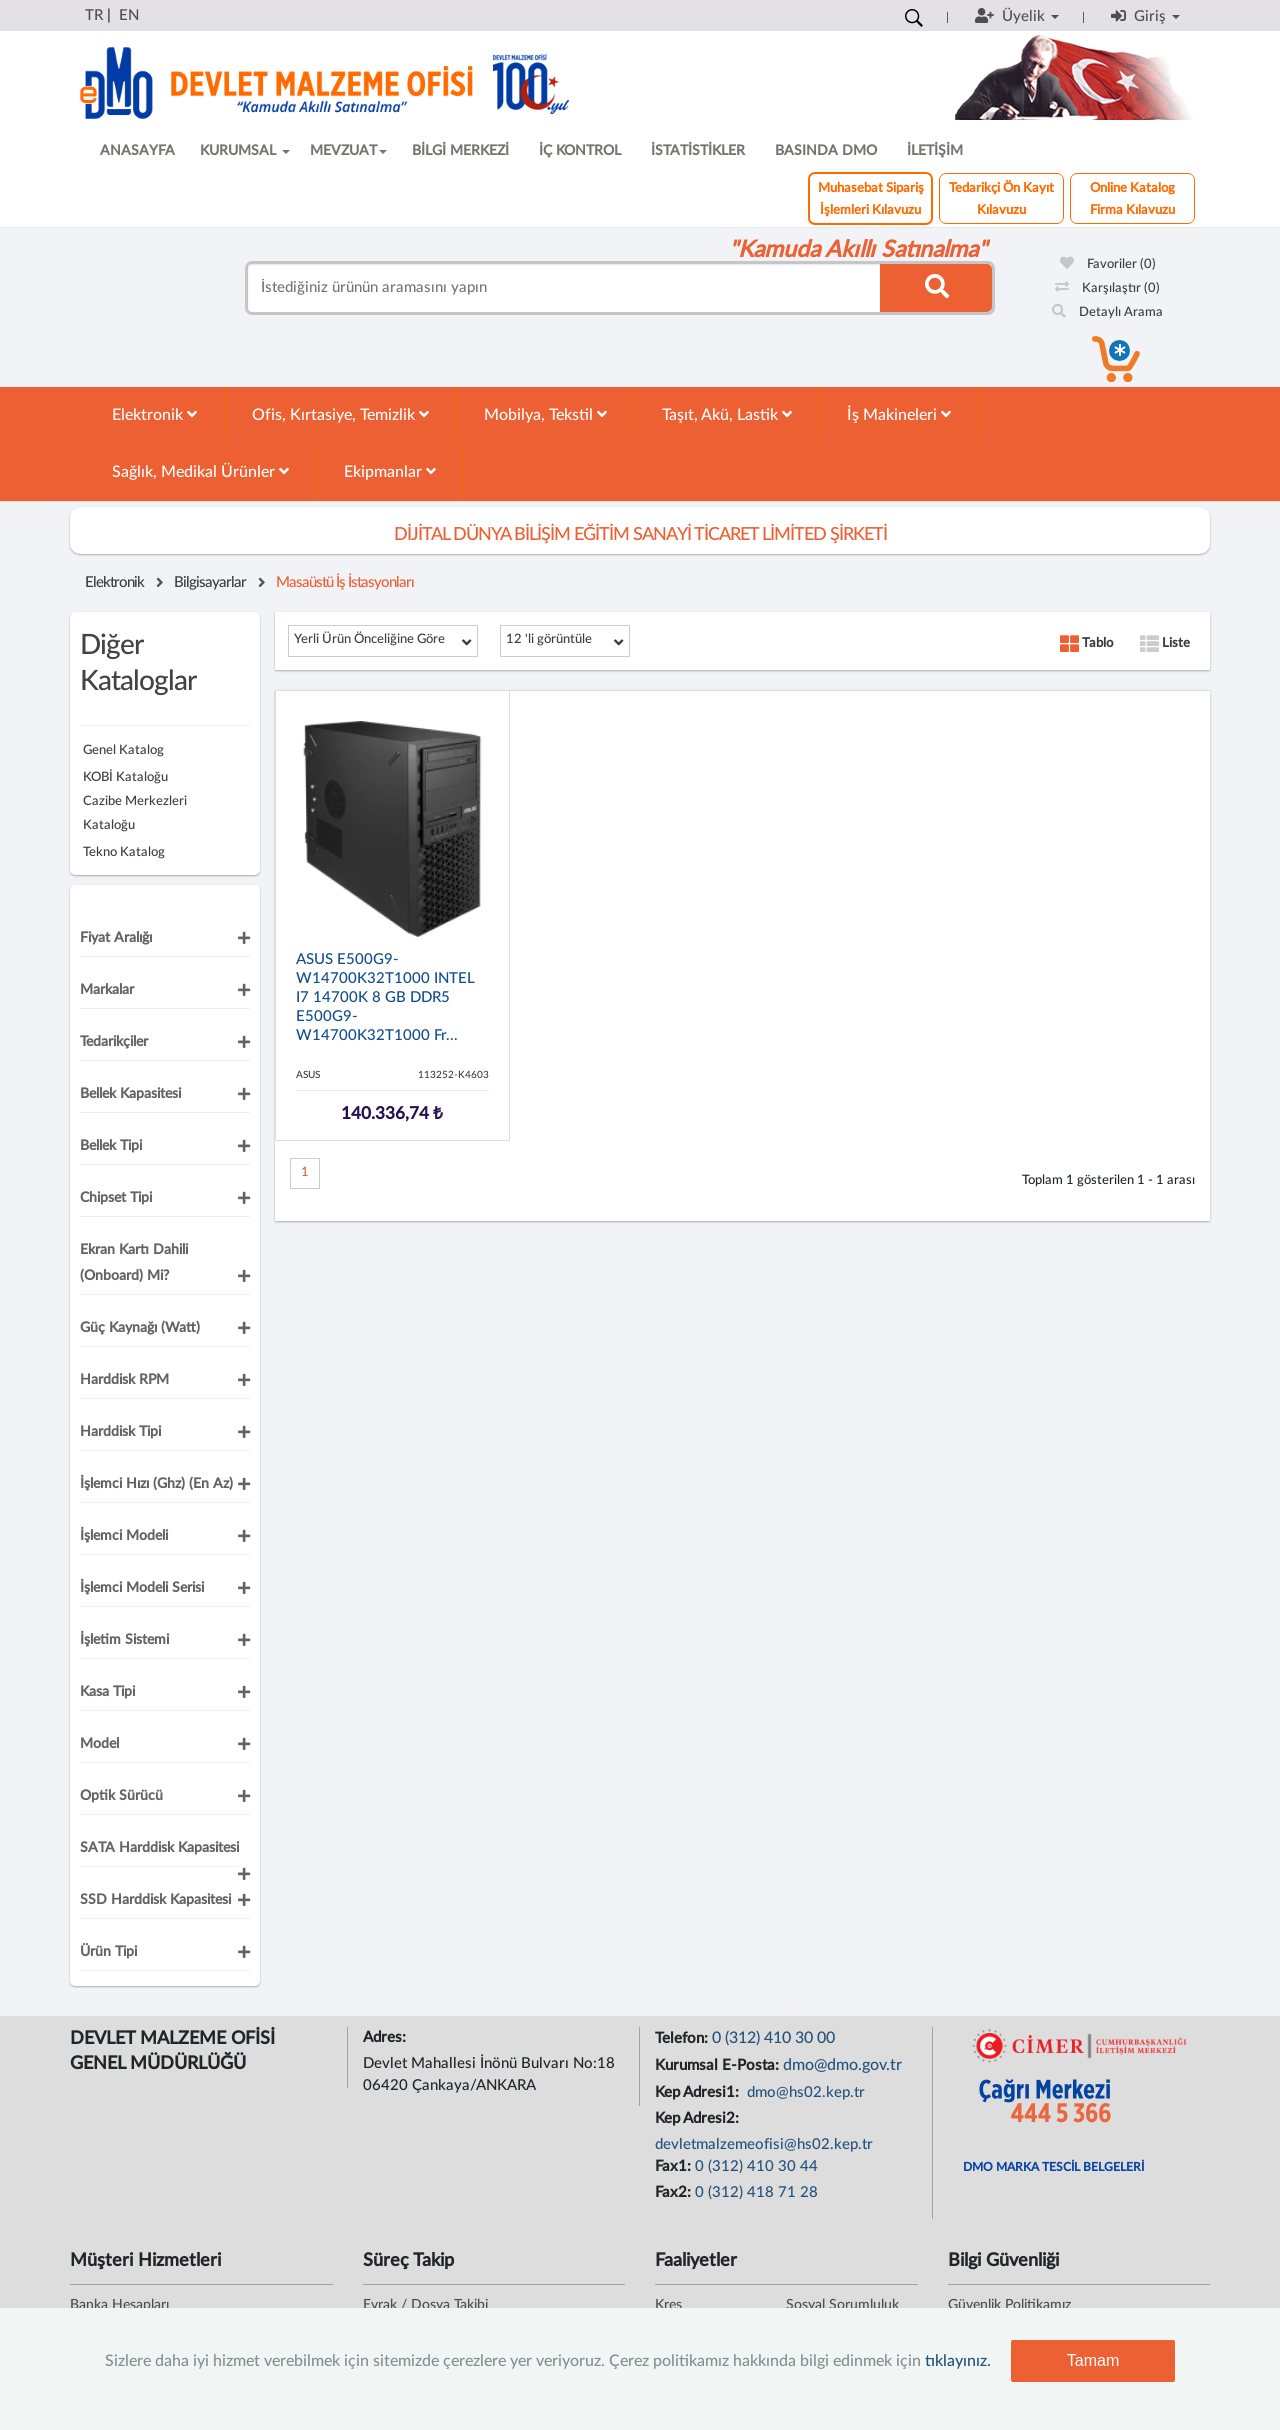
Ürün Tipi (108, 1952)
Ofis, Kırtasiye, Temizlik (340, 414)
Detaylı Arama (1107, 312)
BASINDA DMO (826, 151)
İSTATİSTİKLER (698, 151)
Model (99, 1744)
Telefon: (683, 2038)
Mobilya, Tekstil (545, 414)
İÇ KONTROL (580, 151)
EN (129, 15)
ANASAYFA (137, 151)
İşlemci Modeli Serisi (142, 1588)
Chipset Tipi (116, 1198)
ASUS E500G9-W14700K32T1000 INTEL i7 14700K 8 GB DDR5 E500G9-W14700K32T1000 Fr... (385, 997)
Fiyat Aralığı (116, 938)
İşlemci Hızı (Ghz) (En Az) (156, 1484)
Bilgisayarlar (210, 582)
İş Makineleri (899, 414)
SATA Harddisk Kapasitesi (159, 1848)
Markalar (107, 990)
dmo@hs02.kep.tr (804, 2092)
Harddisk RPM (124, 1380)
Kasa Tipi (107, 1692)
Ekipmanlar (390, 471)
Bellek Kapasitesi (130, 1094)
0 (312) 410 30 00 (773, 2038)
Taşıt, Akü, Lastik (727, 414)
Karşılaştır (1107, 288)
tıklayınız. (958, 2361)
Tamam (1093, 2360)
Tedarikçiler (114, 1042)
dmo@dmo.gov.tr (842, 2065)
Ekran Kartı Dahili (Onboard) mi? (134, 1263)
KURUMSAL (245, 151)
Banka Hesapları (119, 2305)
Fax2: (675, 2192)
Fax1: (675, 2166)
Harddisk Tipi (120, 1432)
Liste (1165, 643)
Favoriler (1108, 264)
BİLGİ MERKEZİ (460, 151)
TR (94, 15)
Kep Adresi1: (699, 2092)
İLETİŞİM (935, 151)
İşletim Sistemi (124, 1640)
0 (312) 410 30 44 (756, 2166)
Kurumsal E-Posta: (719, 2065)
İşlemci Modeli (124, 1536)
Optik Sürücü (121, 1796)
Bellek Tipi (111, 1146)
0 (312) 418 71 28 (756, 2192)
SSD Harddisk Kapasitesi (155, 1900)
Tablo (1086, 643)
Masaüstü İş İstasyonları (345, 582)
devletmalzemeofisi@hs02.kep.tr (764, 2144)
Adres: (386, 2037)
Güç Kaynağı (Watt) (140, 1328)
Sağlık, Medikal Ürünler (200, 471)
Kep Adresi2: (699, 2118)
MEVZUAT (348, 151)
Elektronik (154, 414)
